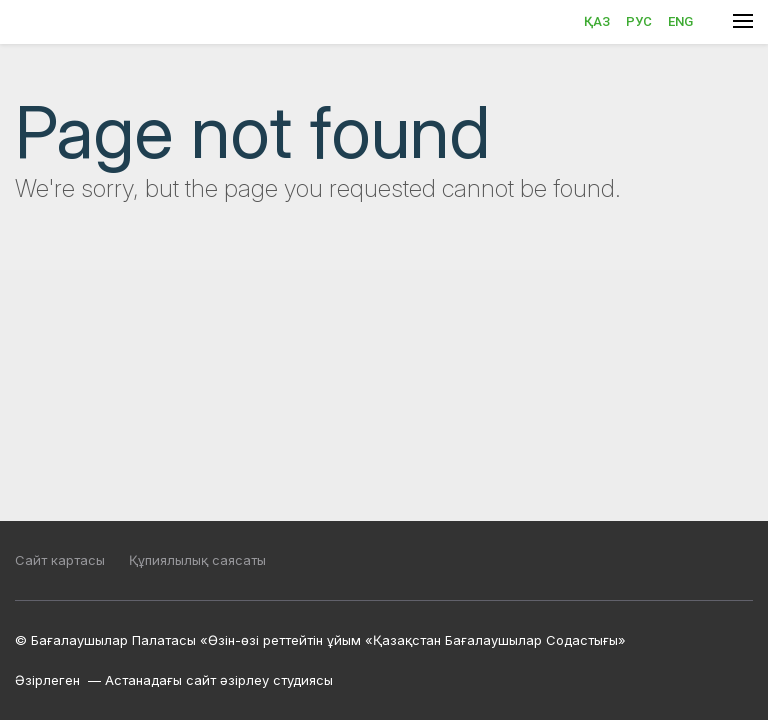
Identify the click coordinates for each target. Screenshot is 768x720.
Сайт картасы (60, 560)
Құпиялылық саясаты (197, 560)
